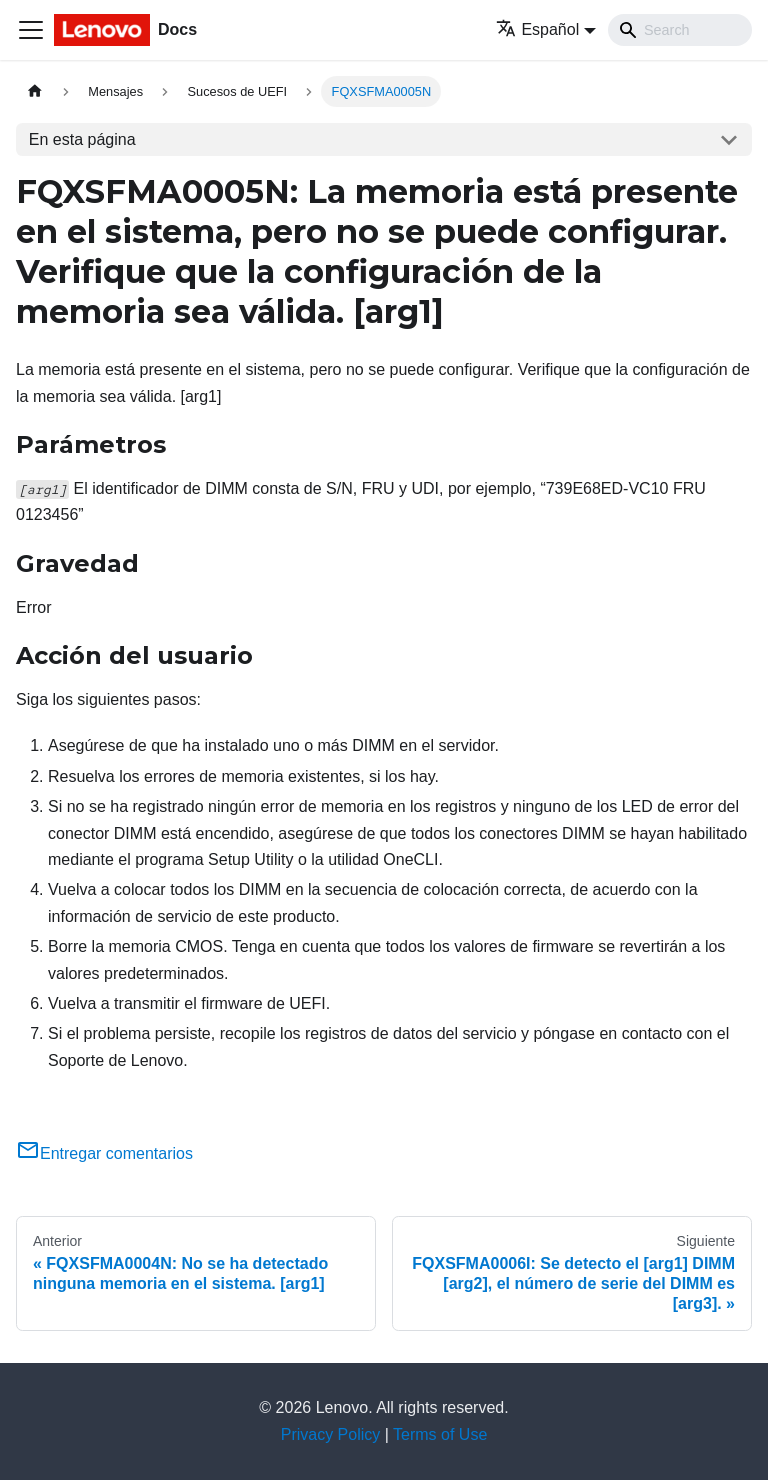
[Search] (680, 30)
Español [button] (537, 29)
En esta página (82, 139)
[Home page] (35, 91)
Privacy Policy (331, 1434)
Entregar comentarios (104, 1153)
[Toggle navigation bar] (31, 30)
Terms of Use (440, 1434)
